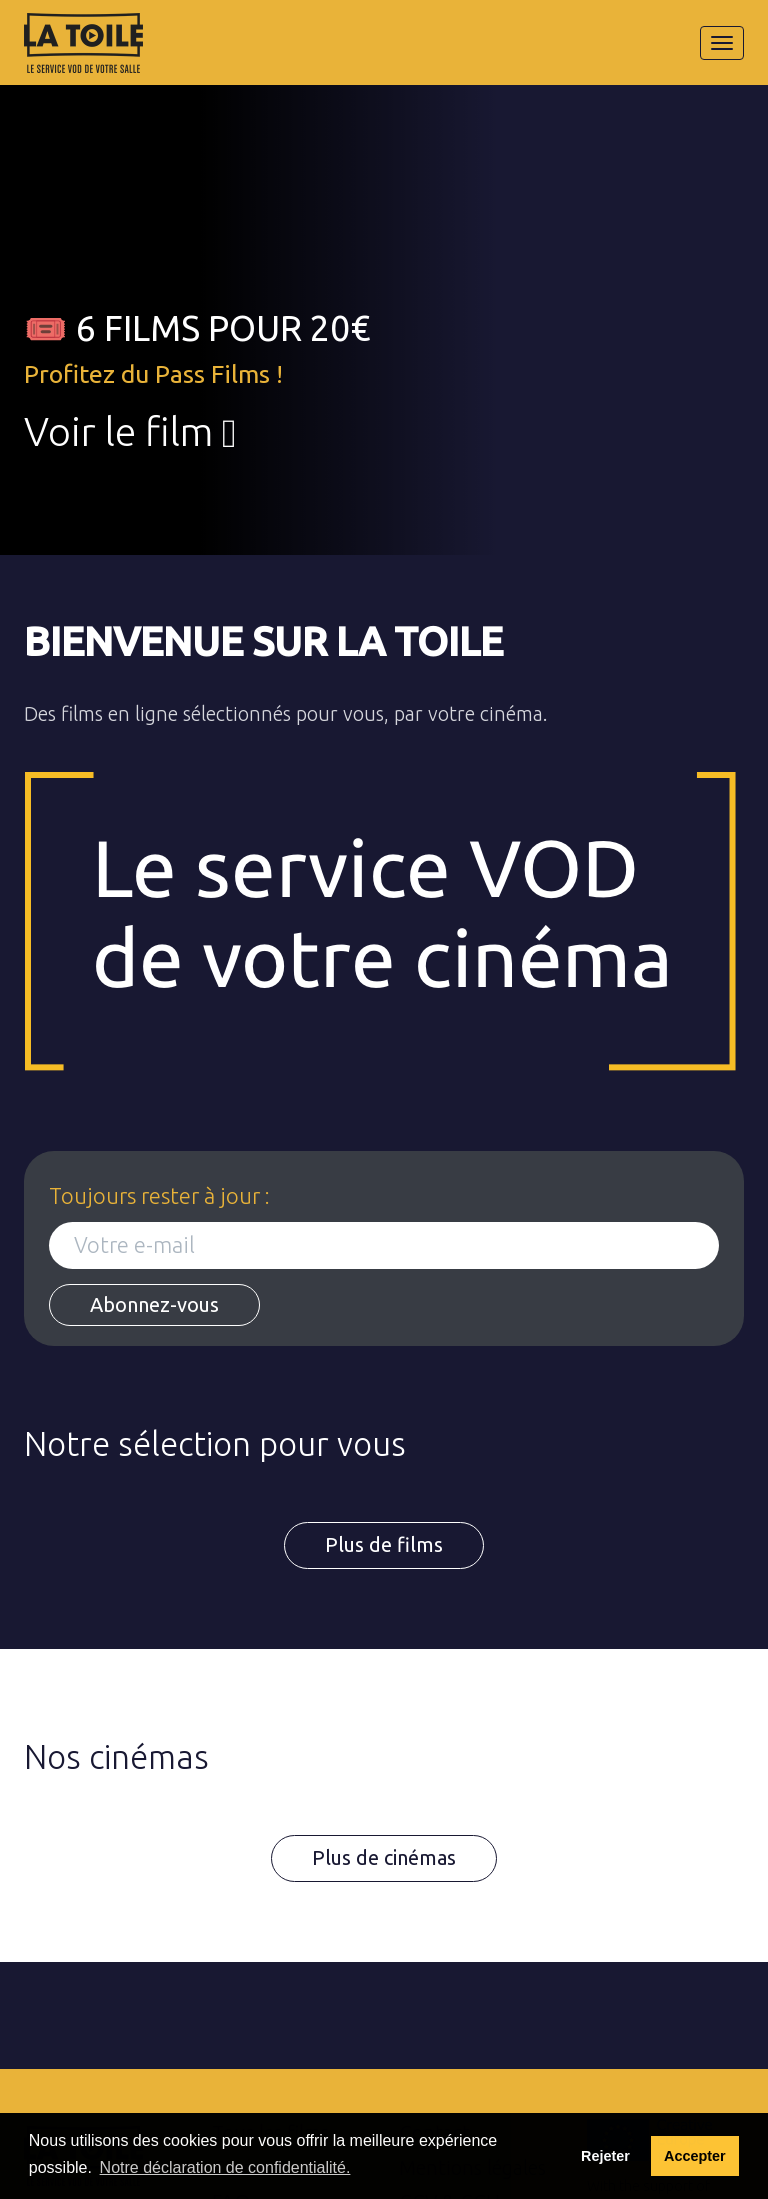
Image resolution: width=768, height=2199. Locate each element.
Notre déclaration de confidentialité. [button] (225, 2167)
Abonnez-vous (154, 1304)
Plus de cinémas (384, 1857)
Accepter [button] (695, 2156)
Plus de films (384, 1544)
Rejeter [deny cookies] (605, 2156)
